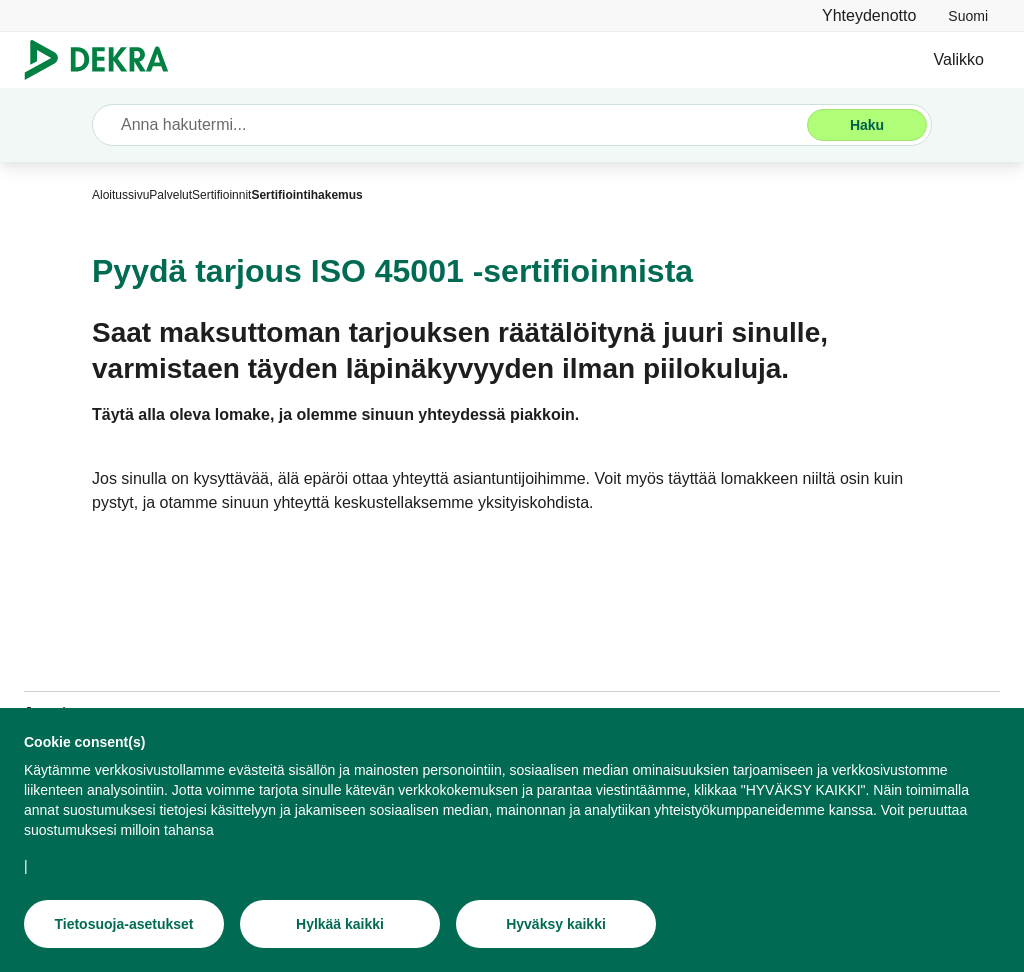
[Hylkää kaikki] (340, 927)
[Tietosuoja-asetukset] (124, 927)
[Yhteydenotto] (869, 15)
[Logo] (104, 60)
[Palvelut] (170, 195)
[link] (968, 15)
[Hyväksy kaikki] (556, 927)
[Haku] (867, 125)
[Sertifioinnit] (221, 195)
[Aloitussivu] (120, 195)
